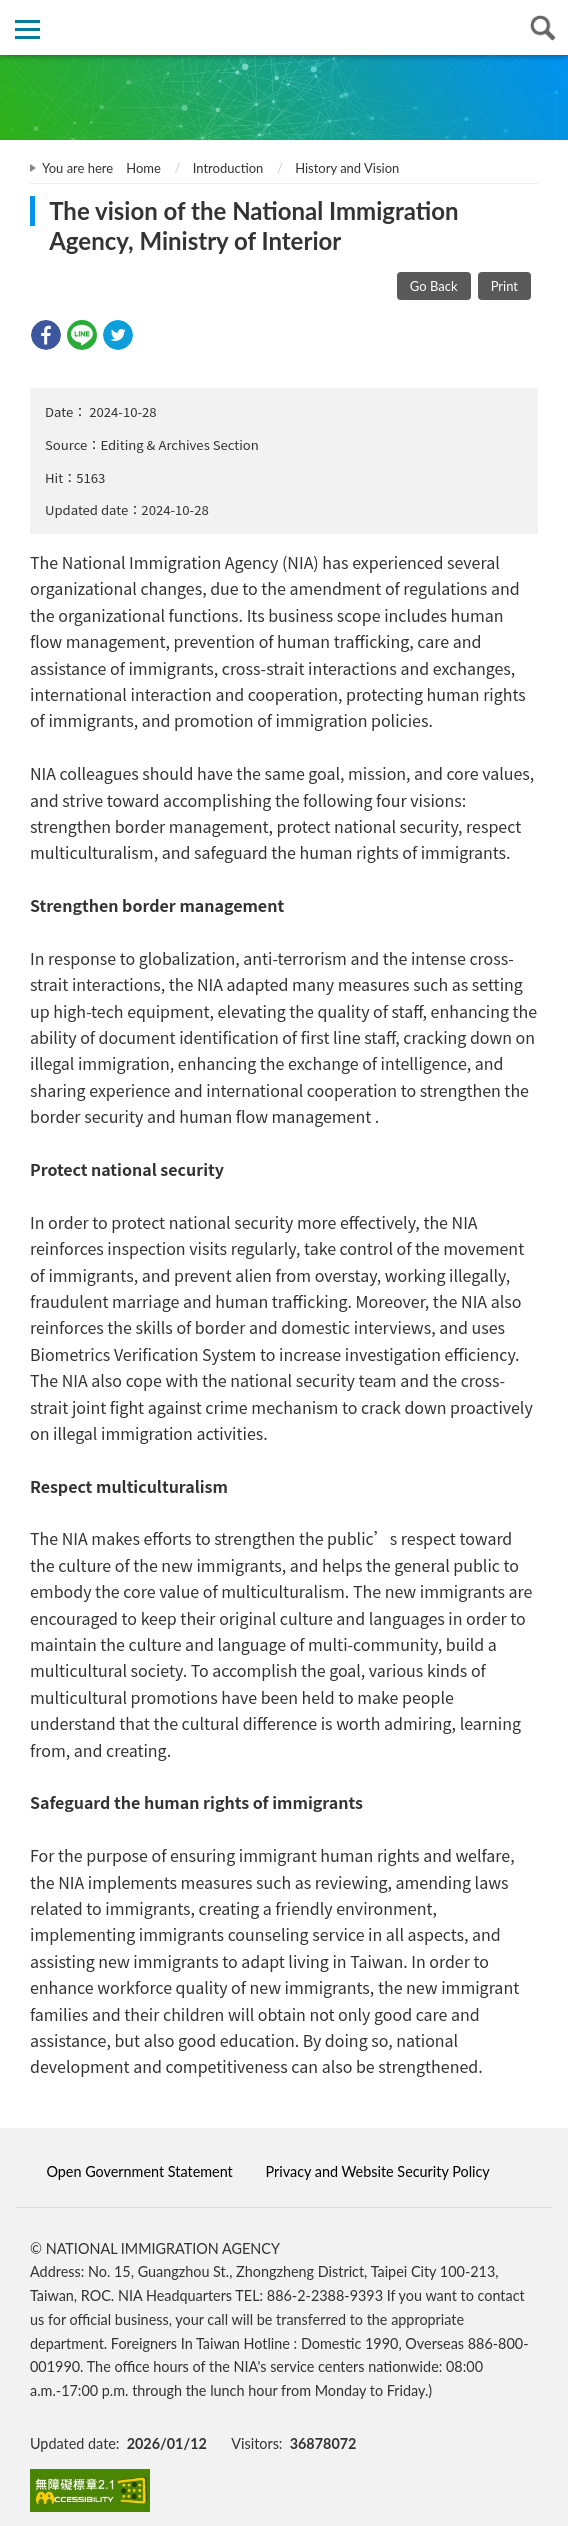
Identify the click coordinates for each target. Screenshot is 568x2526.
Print (504, 286)
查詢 (540, 27)
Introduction (228, 168)
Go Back (434, 286)
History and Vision (347, 168)
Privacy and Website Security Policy (378, 2171)
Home (143, 168)
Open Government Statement (139, 2171)
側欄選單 (27, 29)
